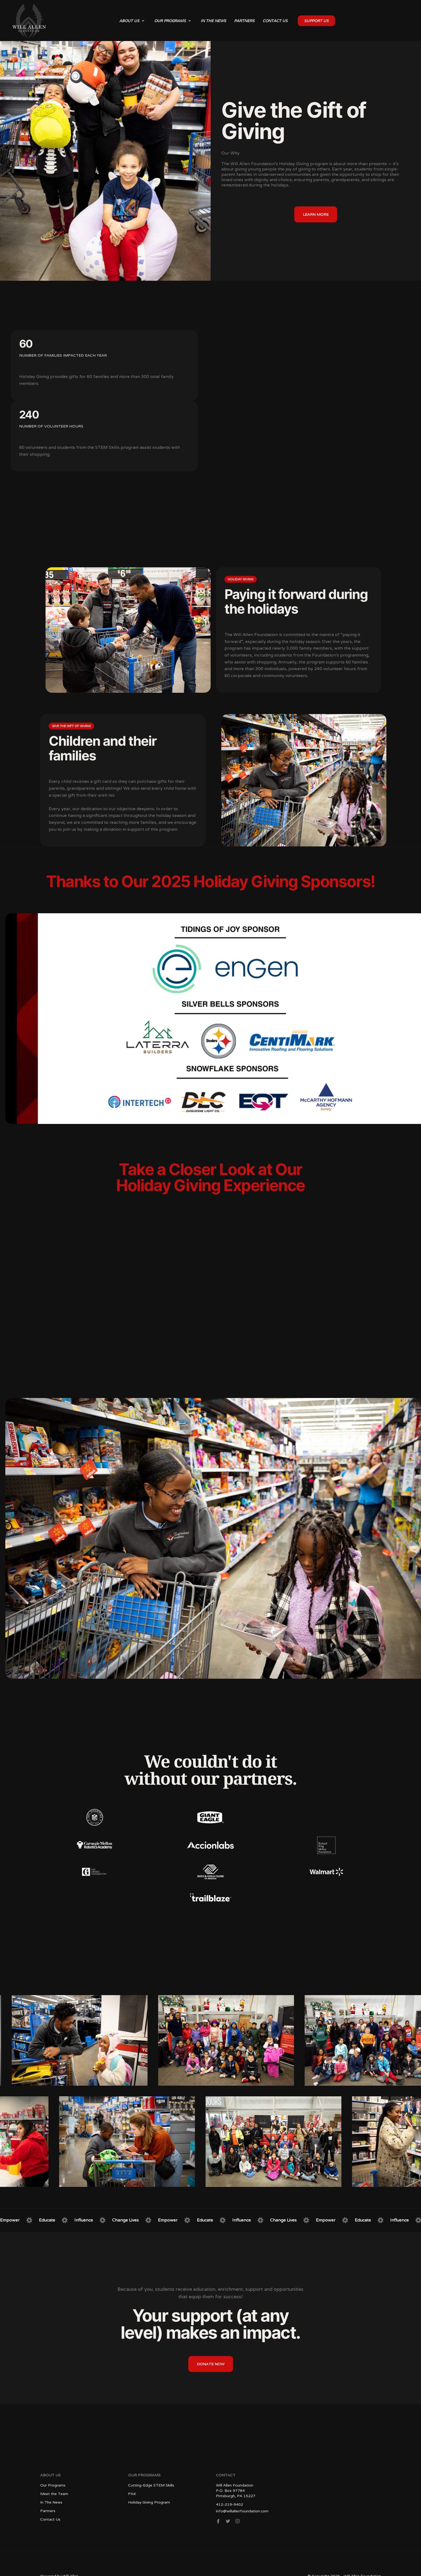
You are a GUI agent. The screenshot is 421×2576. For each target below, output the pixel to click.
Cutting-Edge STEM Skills (151, 2485)
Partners (47, 2510)
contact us (275, 20)
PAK (132, 2493)
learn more (316, 214)
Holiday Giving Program (149, 2502)
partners (244, 20)
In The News (51, 2502)
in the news (213, 20)
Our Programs (53, 2485)
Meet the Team (54, 2493)
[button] (132, 20)
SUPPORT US (316, 20)
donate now (210, 2364)
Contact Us (50, 2519)
